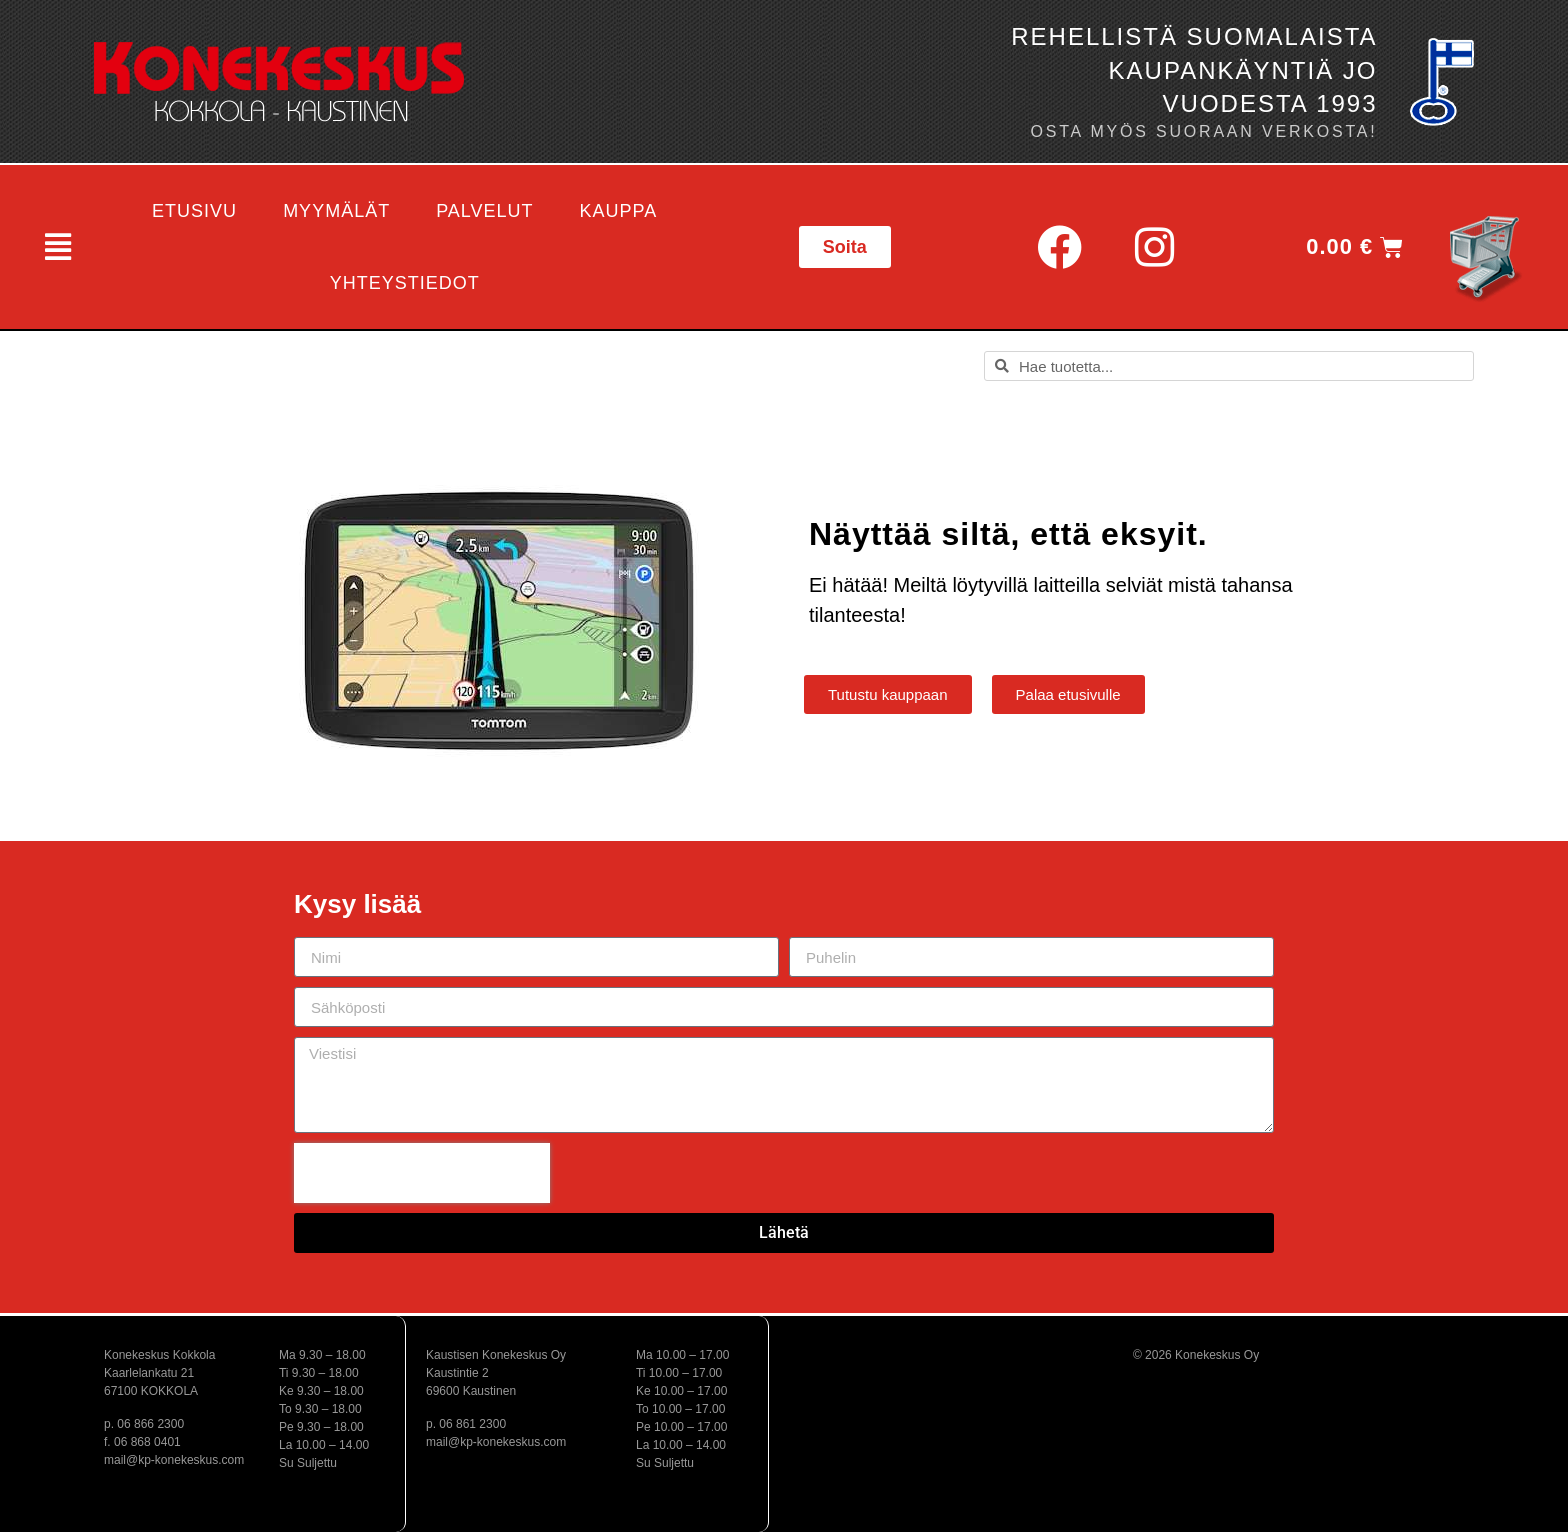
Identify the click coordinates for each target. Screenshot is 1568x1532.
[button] (56, 247)
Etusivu (194, 211)
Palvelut (484, 211)
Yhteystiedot (405, 283)
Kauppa (619, 211)
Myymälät (336, 211)
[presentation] (422, 1173)
